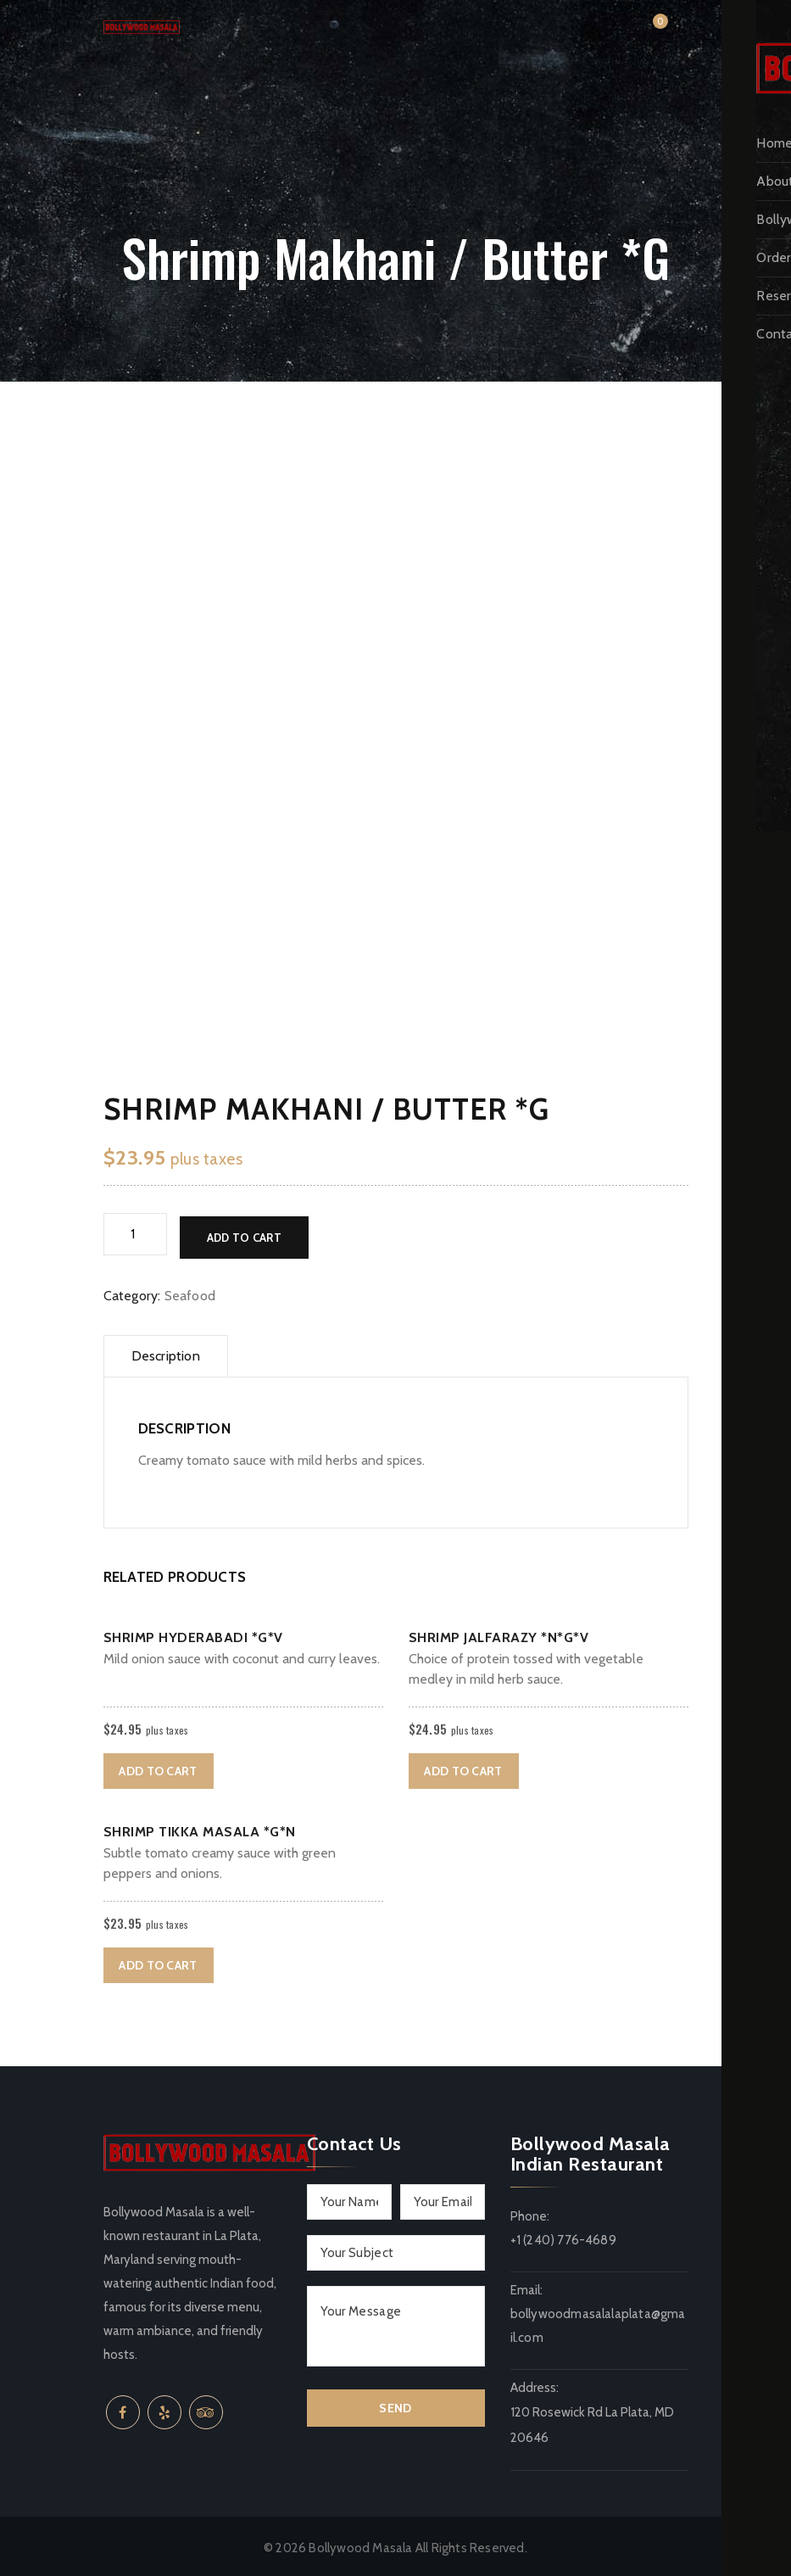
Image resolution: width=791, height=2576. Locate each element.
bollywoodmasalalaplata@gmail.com (598, 2322)
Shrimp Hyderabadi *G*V (193, 1634)
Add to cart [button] (158, 1767)
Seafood (189, 1292)
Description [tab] (165, 1352)
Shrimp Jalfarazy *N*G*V (499, 1634)
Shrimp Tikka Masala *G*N (199, 1828)
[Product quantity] (135, 1234)
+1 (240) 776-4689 (563, 2236)
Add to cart (244, 1234)
